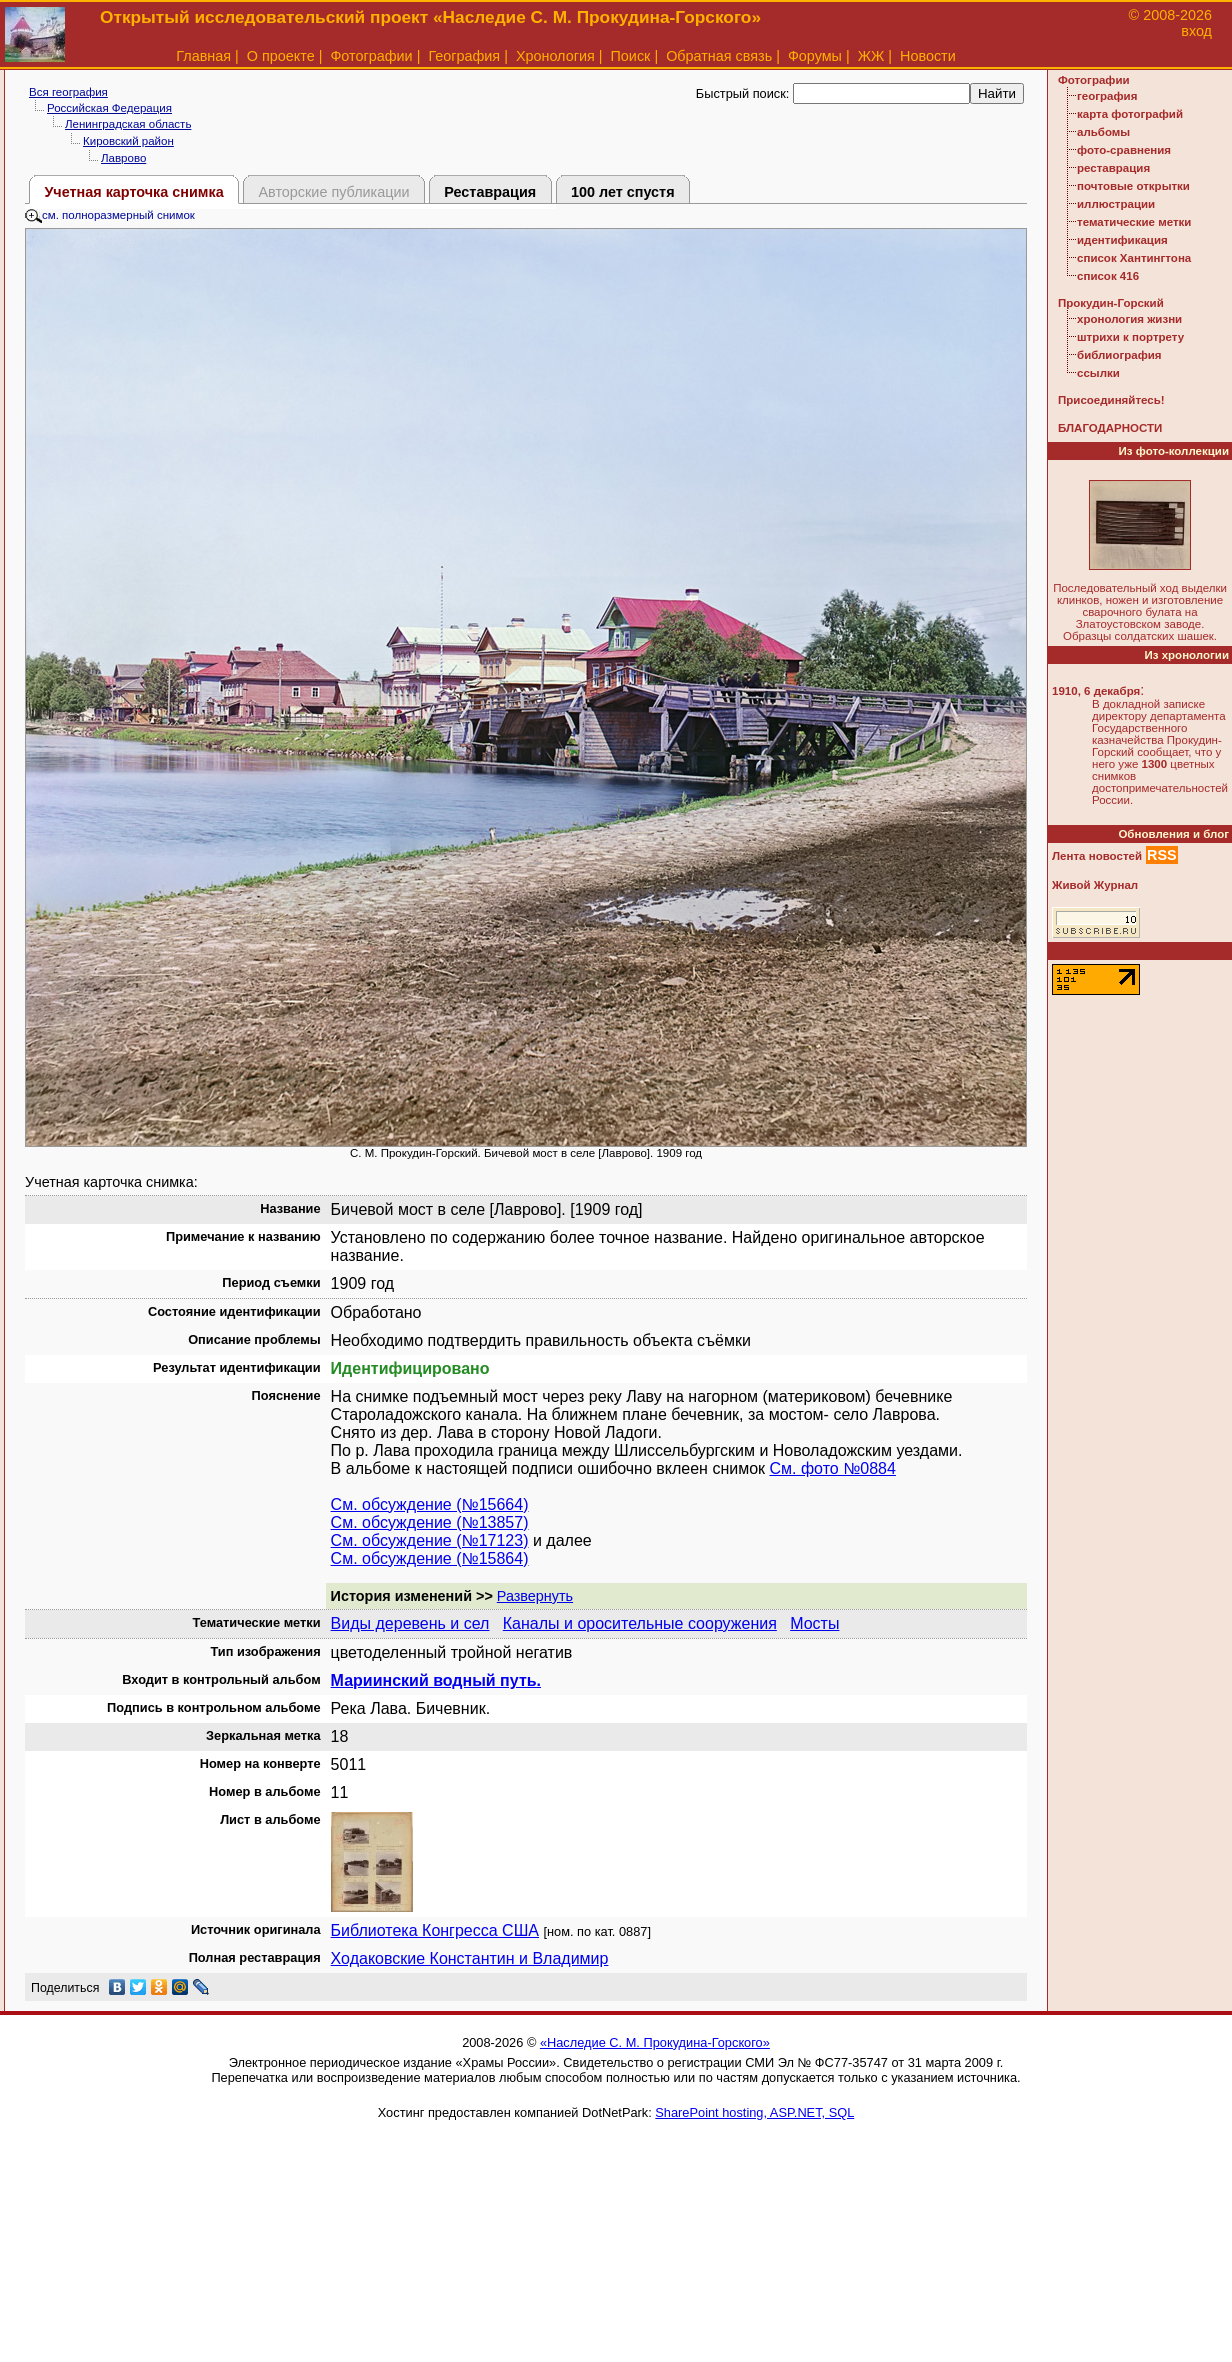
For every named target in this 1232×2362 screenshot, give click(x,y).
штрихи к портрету (1130, 337)
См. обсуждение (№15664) (430, 1504)
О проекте (281, 56)
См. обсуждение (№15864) (430, 1558)
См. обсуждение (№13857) (430, 1522)
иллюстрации (1116, 204)
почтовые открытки (1133, 186)
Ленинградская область (128, 124)
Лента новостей (1097, 856)
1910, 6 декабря (1096, 691)
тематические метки (1134, 222)
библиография (1119, 355)
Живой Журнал (1095, 885)
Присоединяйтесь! (1111, 400)
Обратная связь (719, 56)
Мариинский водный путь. (436, 1680)
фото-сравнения (1124, 150)
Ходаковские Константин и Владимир (470, 1958)
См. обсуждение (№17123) (430, 1540)
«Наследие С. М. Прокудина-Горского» (655, 2042)
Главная (203, 56)
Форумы (815, 56)
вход (1196, 31)
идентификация (1122, 240)
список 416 (1108, 276)
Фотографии (371, 56)
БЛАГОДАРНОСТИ (1110, 428)
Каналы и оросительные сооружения (640, 1623)
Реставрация (490, 192)
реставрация (1113, 168)
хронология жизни (1129, 319)
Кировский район (128, 141)
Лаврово (123, 158)
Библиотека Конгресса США (435, 1930)
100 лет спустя (623, 192)
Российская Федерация (109, 108)
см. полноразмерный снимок (110, 215)
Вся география (68, 92)
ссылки (1098, 373)
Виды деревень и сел (410, 1623)
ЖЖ (871, 56)
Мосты (814, 1623)
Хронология (555, 56)
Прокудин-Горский (1111, 303)
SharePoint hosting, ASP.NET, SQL (754, 2112)
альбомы (1103, 132)
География (464, 56)
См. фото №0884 (833, 1468)
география (1107, 96)
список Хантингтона (1134, 258)
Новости (928, 56)
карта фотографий (1130, 114)
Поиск (631, 56)
